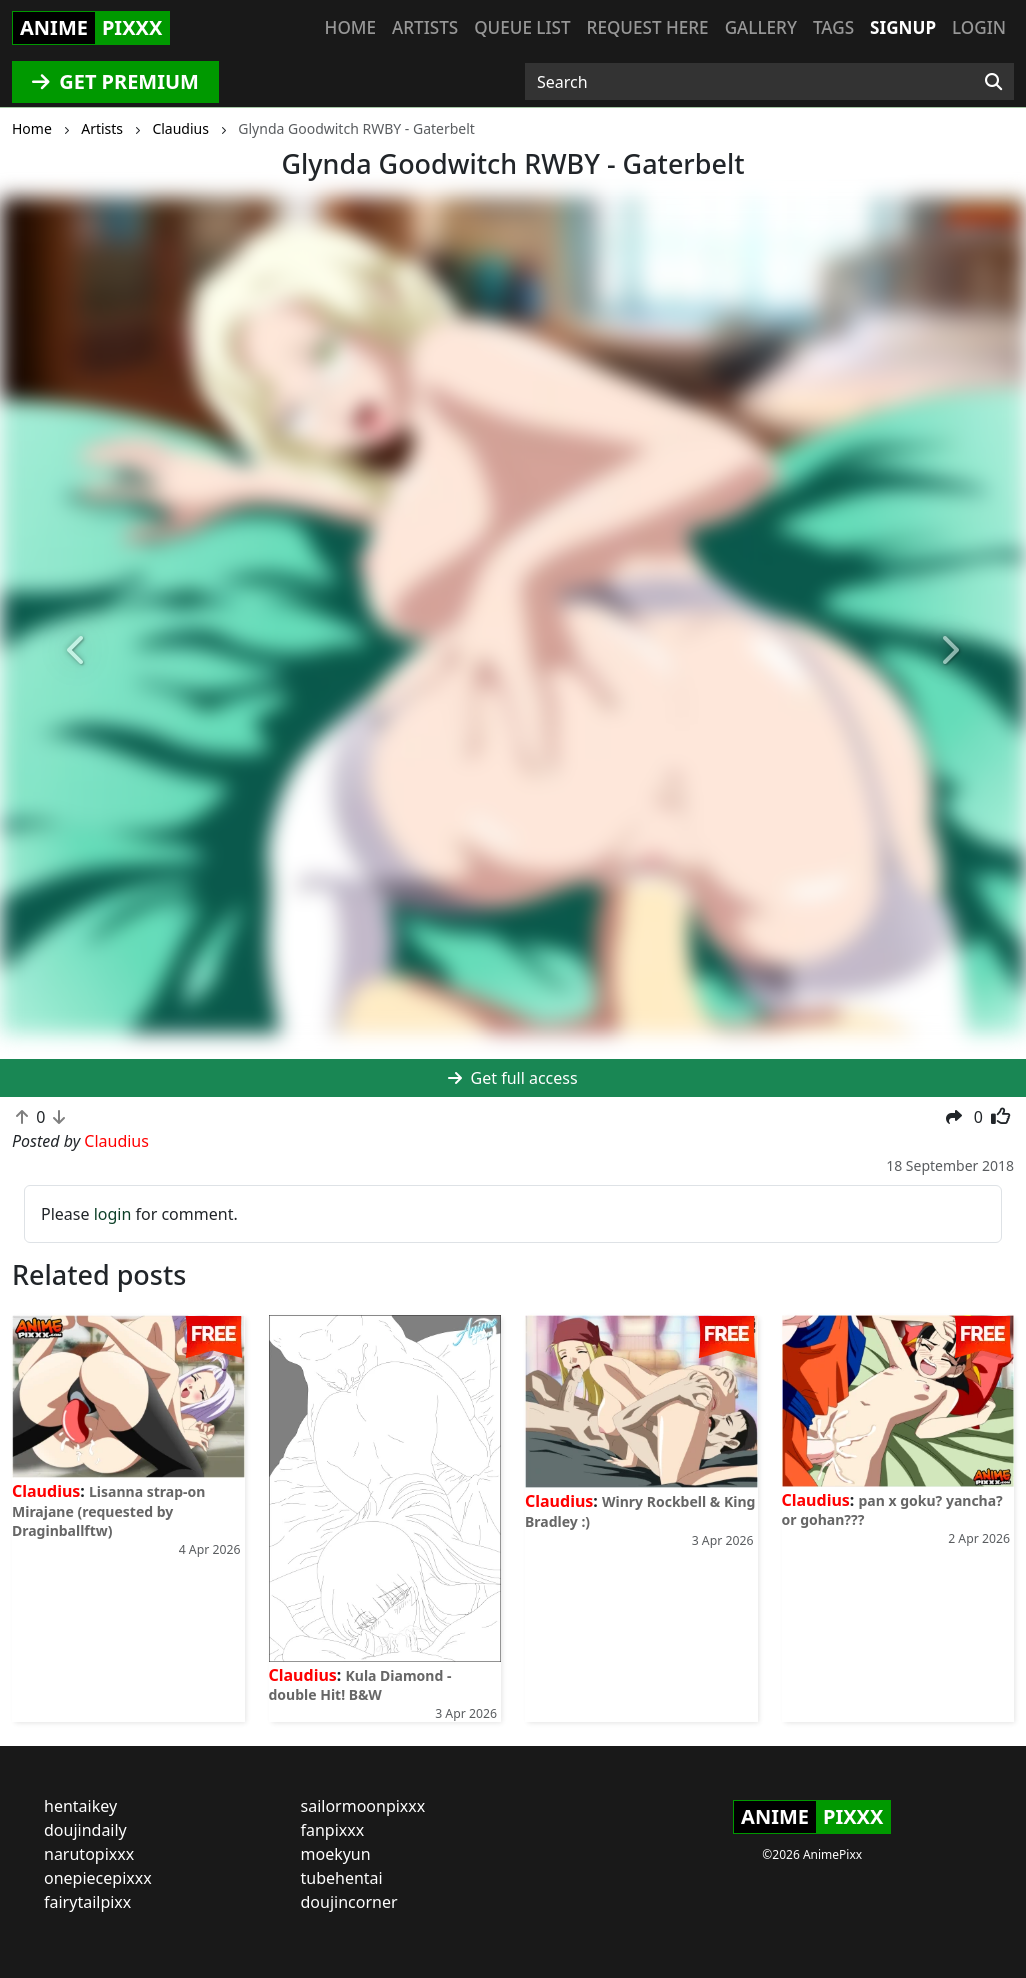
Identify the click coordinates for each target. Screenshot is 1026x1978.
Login (979, 27)
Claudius (46, 1491)
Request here (648, 27)
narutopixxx (89, 1854)
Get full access (512, 1078)
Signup (903, 27)
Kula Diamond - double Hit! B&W (360, 1685)
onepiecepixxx (98, 1878)
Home (350, 27)
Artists (425, 27)
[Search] (993, 82)
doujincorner (349, 1902)
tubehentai (342, 1878)
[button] (77, 650)
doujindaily (85, 1830)
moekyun (336, 1854)
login (113, 1214)
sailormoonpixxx (363, 1806)
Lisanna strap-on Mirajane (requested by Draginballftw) (108, 1510)
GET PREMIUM (115, 81)
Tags (833, 27)
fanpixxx (333, 1830)
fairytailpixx (87, 1902)
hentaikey (80, 1806)
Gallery (761, 27)
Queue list (522, 27)
